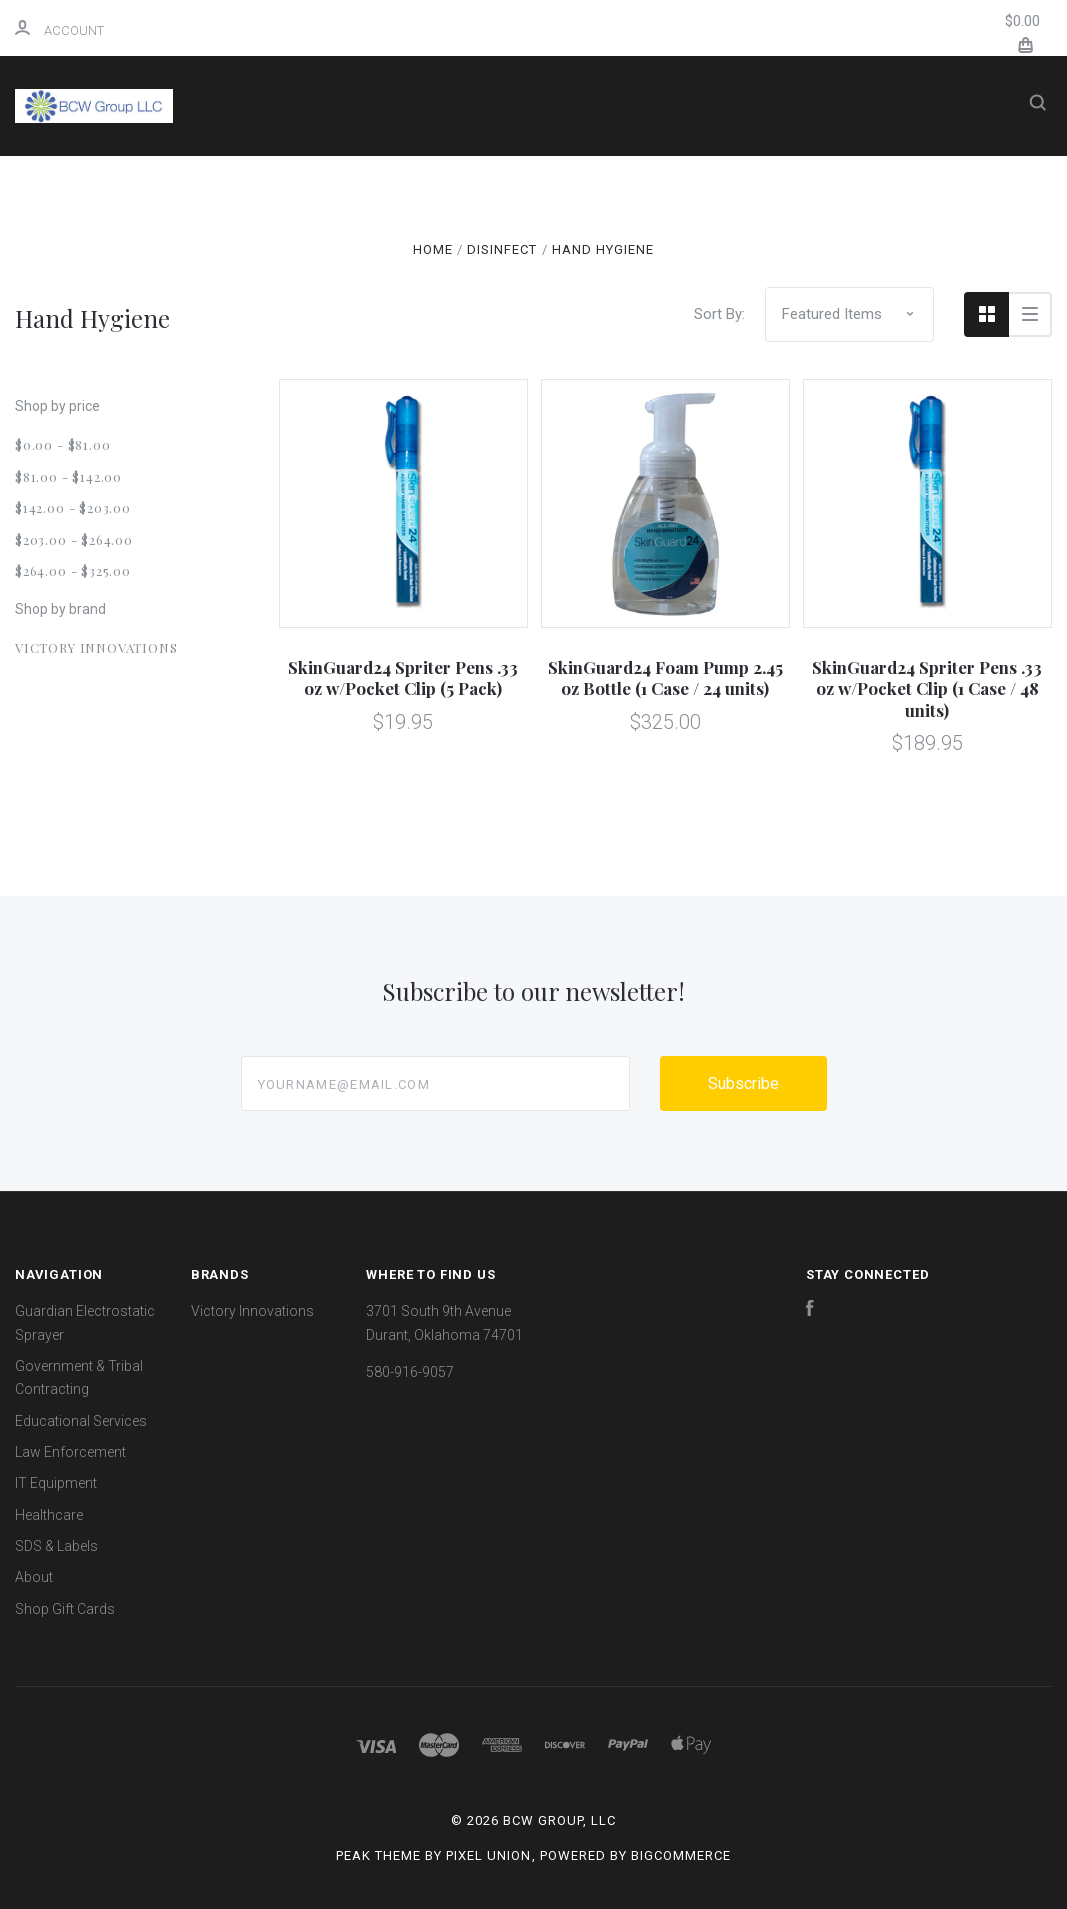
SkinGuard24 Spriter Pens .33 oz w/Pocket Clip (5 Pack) (403, 677)
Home (333, 182)
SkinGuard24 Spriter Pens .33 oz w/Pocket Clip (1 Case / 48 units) (927, 688)
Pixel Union (488, 1855)
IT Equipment (373, 289)
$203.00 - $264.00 (74, 539)
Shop (407, 182)
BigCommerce (681, 1855)
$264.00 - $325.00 (73, 570)
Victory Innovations (96, 647)
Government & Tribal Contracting (368, 236)
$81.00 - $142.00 (68, 476)
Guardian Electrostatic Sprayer (606, 182)
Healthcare (500, 289)
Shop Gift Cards (65, 1609)
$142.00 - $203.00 (73, 507)
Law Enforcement (759, 236)
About (715, 289)
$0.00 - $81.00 (62, 444)
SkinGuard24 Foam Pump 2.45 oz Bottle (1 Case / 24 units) (665, 677)
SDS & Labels (607, 289)
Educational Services (595, 236)
